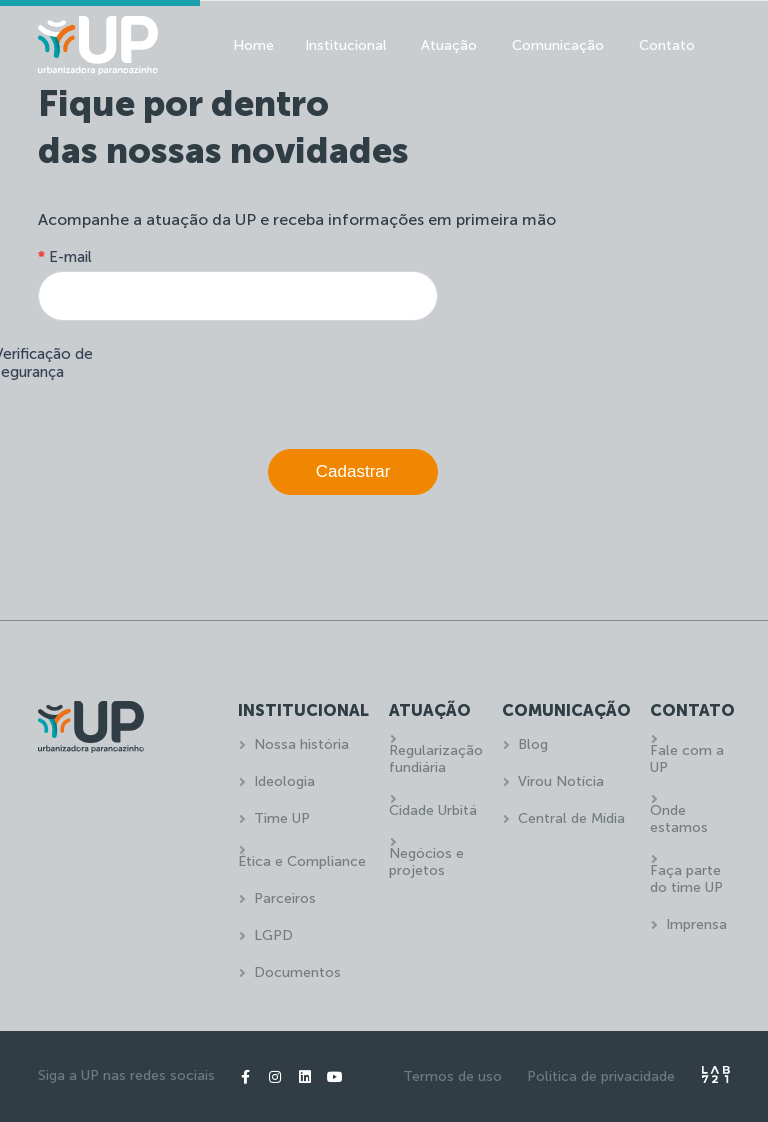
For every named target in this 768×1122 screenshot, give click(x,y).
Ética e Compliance (302, 861)
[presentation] (286, 380)
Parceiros (285, 898)
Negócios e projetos (426, 862)
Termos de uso (452, 1076)
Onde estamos (679, 819)
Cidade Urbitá (433, 810)
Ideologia (284, 781)
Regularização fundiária (436, 759)
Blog (533, 744)
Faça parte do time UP (686, 879)
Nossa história (301, 744)
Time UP (282, 818)
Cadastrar (353, 471)
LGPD (273, 935)
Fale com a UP (687, 759)
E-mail (65, 257)
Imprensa (696, 924)
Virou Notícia (561, 781)
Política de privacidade (601, 1076)
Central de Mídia (571, 818)
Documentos (297, 972)
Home (253, 45)
